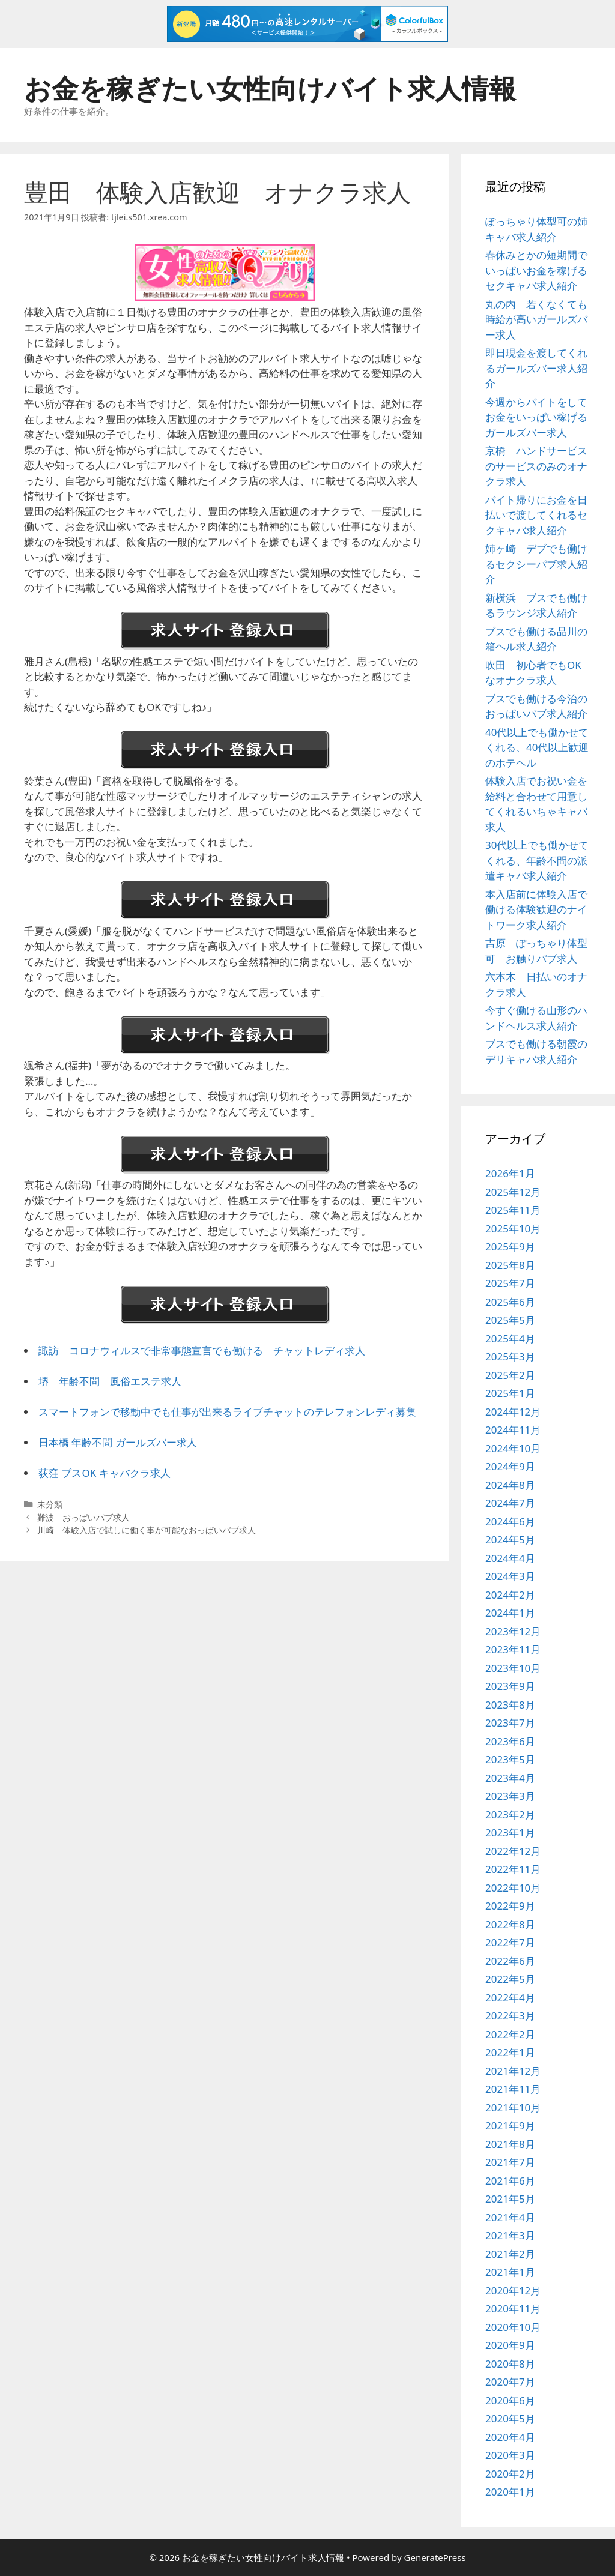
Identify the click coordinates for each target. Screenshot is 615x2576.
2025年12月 (513, 1192)
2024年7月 (510, 1503)
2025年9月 (510, 1246)
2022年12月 (513, 1851)
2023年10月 (513, 1668)
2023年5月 (510, 1759)
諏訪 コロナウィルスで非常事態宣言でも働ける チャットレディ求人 (201, 1350)
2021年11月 (513, 2089)
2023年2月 (510, 1814)
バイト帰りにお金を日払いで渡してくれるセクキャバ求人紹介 (536, 515)
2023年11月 (513, 1649)
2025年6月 (510, 1302)
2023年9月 (510, 1686)
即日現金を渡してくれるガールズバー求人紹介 (536, 368)
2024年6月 (510, 1521)
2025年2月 (510, 1375)
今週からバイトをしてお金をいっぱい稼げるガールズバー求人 (536, 417)
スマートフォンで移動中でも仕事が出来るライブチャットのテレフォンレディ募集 (227, 1412)
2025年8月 (510, 1265)
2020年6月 (510, 2400)
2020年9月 (510, 2345)
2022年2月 (510, 2034)
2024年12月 (513, 1412)
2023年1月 (510, 1832)
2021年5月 (510, 2199)
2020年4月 (510, 2437)
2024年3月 (510, 1576)
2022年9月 (510, 1906)
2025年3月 (510, 1356)
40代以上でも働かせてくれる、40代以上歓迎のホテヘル (537, 747)
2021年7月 (510, 2162)
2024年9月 (510, 1466)
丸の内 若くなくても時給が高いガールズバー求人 (536, 319)
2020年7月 (510, 2382)
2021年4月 (510, 2217)
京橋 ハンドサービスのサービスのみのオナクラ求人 (536, 466)
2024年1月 (510, 1613)
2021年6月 (510, 2181)
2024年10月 (513, 1448)
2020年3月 (510, 2455)
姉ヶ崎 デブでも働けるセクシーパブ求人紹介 (536, 563)
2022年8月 (510, 1924)
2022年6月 (510, 1961)
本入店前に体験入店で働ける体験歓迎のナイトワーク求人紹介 (536, 909)
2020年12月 (513, 2290)
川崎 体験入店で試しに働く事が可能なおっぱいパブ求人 (146, 1530)
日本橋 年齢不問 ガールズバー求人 (117, 1442)
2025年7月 (510, 1283)
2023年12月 (513, 1631)
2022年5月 (510, 1979)
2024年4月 (510, 1558)
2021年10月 (513, 2107)
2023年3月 (510, 1796)
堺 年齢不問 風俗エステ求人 (109, 1381)
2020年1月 (510, 2492)
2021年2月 (510, 2254)
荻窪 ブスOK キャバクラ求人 (104, 1473)
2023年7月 (510, 1723)
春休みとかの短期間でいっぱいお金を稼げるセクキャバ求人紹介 (536, 270)
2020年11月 (513, 2308)
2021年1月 (510, 2272)
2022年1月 (510, 2052)
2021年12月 (513, 2071)
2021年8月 (510, 2144)
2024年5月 (510, 1539)
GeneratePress (435, 2557)
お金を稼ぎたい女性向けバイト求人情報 (270, 88)
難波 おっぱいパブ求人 (83, 1517)
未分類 (49, 1504)
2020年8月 (510, 2364)
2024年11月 (513, 1430)
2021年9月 (510, 2125)
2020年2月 (510, 2474)
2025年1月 (510, 1393)
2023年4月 (510, 1778)
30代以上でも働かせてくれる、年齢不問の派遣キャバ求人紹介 (537, 860)
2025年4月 (510, 1338)
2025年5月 (510, 1320)
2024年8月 (510, 1485)
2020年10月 (513, 2327)
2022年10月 (513, 1888)
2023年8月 (510, 1705)
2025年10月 (513, 1228)
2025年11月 (513, 1210)
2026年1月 (510, 1173)
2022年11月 (513, 1869)
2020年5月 (510, 2418)
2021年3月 (510, 2235)
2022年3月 (510, 2015)
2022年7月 (510, 1942)
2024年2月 (510, 1595)
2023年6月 (510, 1741)
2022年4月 (510, 1997)
